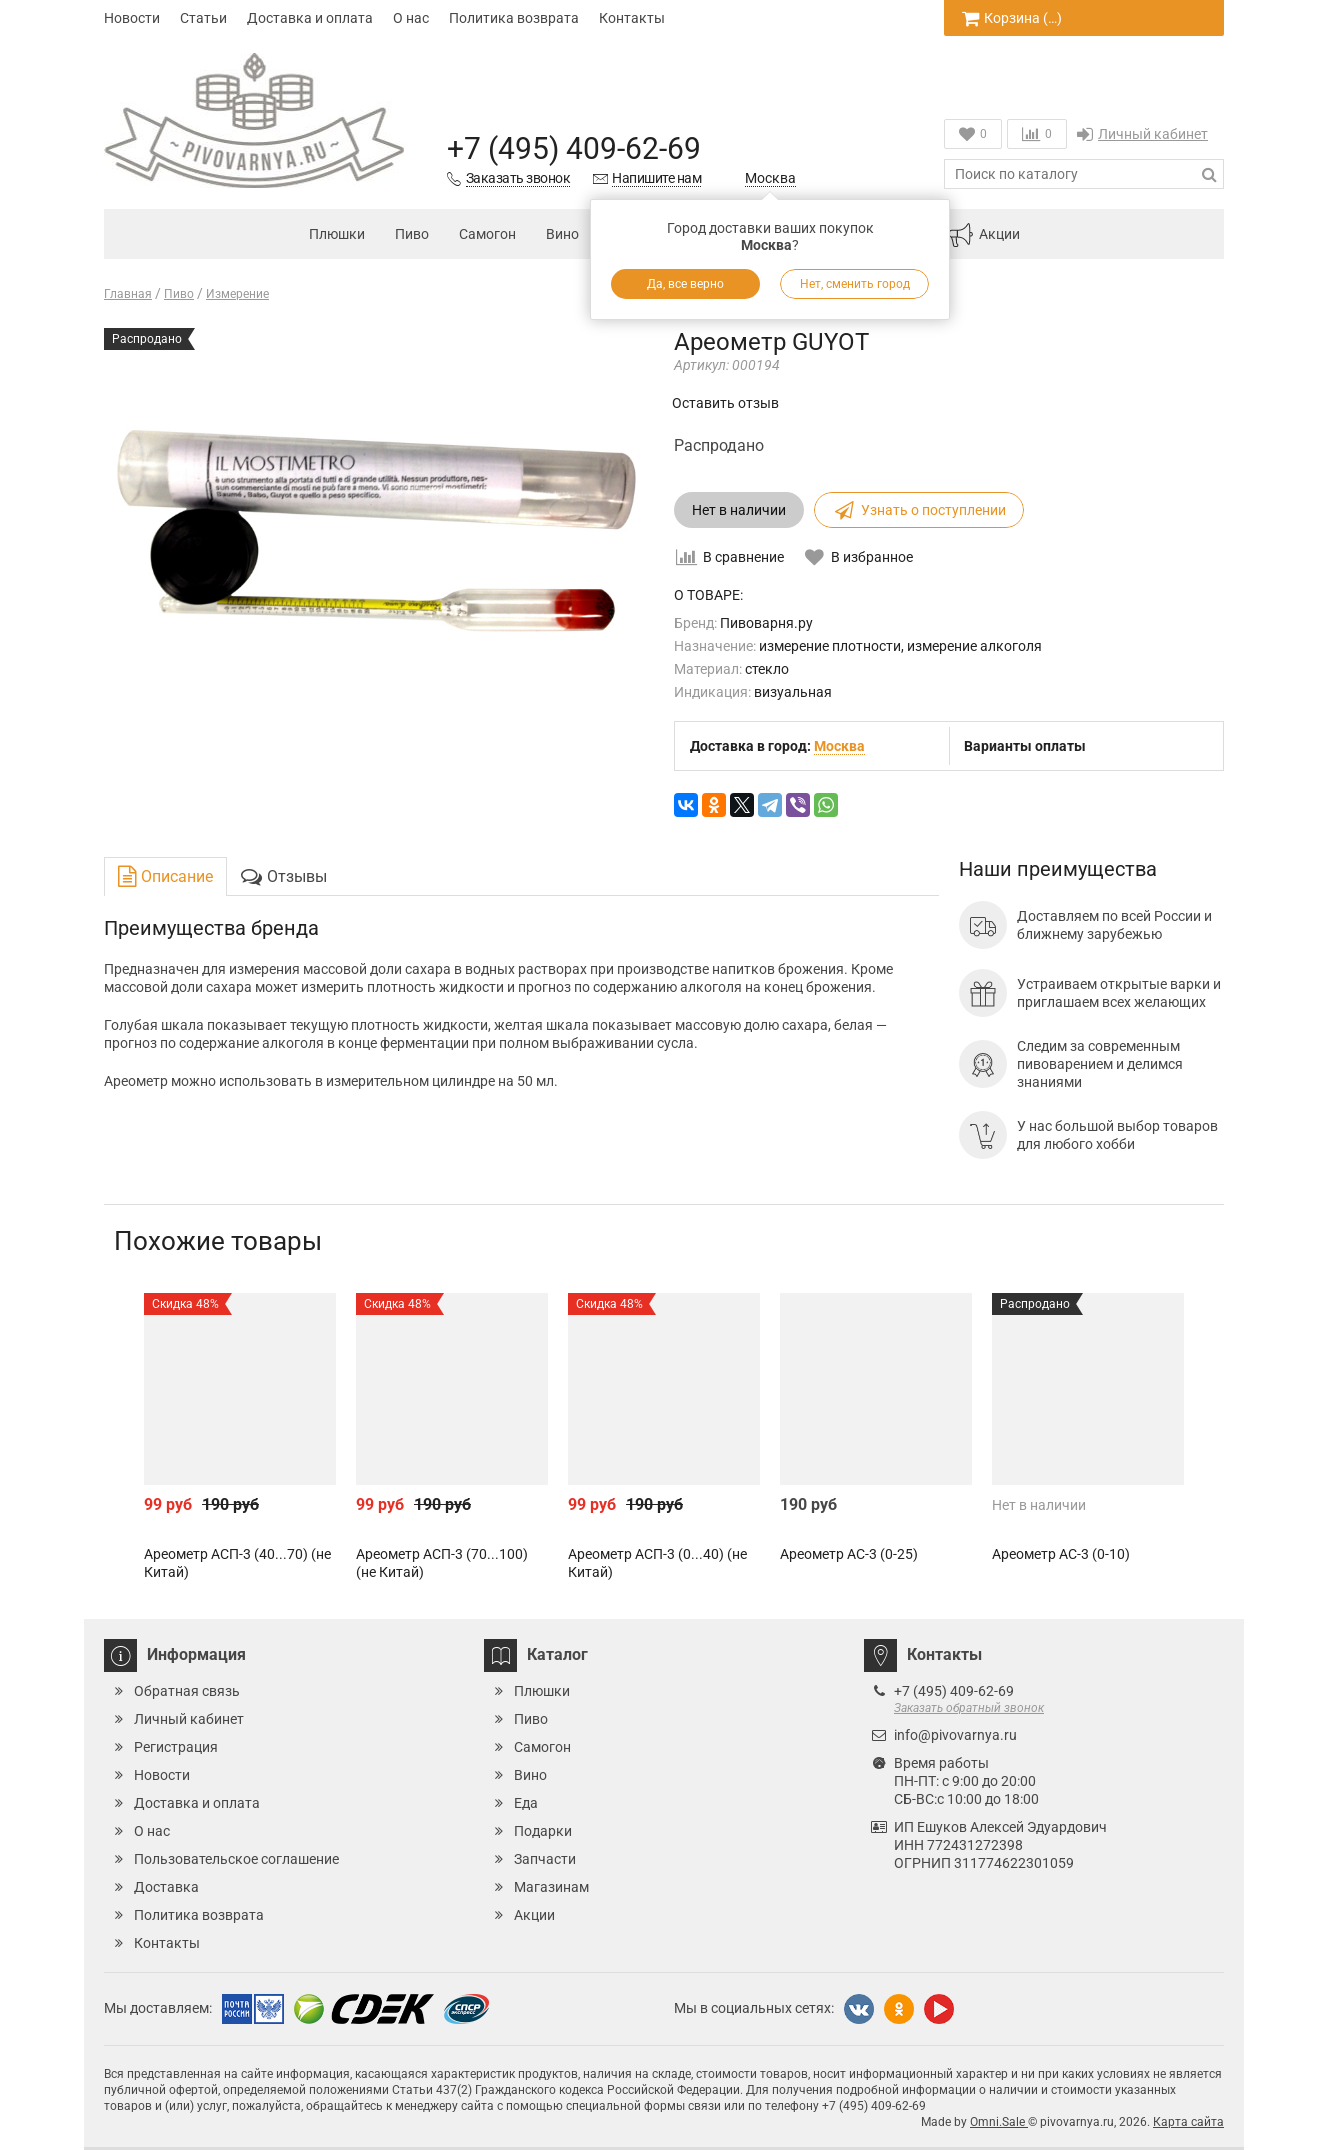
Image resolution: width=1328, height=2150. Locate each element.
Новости (132, 18)
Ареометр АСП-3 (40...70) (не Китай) (237, 1563)
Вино (562, 234)
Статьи (203, 18)
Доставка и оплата (310, 18)
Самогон (487, 234)
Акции (984, 235)
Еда (526, 1803)
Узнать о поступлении (919, 510)
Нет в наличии (739, 510)
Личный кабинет (1142, 134)
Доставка (166, 1887)
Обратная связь (187, 1691)
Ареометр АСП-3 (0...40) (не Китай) (657, 1563)
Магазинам (551, 1887)
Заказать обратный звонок (969, 1708)
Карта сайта (1188, 2122)
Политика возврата (514, 18)
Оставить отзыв (725, 403)
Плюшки (337, 234)
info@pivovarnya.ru (955, 1735)
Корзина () (1012, 18)
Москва (770, 178)
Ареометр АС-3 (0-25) (849, 1554)
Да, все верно (685, 284)
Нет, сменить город (855, 284)
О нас (411, 18)
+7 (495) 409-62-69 (574, 148)
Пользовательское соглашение (236, 1859)
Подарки (543, 1831)
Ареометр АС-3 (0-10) (1061, 1554)
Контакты (632, 18)
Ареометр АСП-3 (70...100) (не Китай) (442, 1563)
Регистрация (176, 1747)
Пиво (412, 234)
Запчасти (545, 1859)
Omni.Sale (999, 2122)
